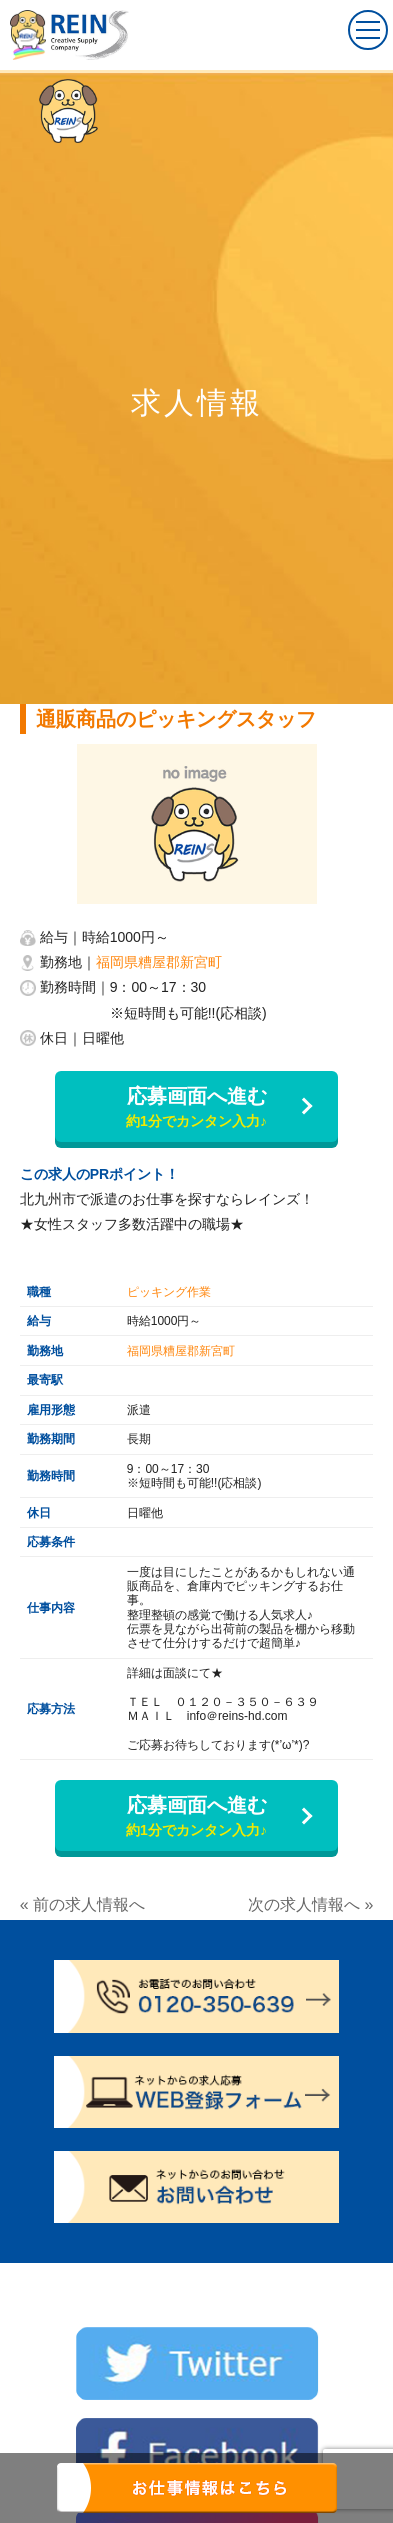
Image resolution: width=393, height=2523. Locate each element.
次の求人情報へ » (310, 1904)
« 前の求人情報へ (82, 1904)
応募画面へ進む (196, 1108)
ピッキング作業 (169, 1292)
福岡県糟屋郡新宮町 (159, 962)
